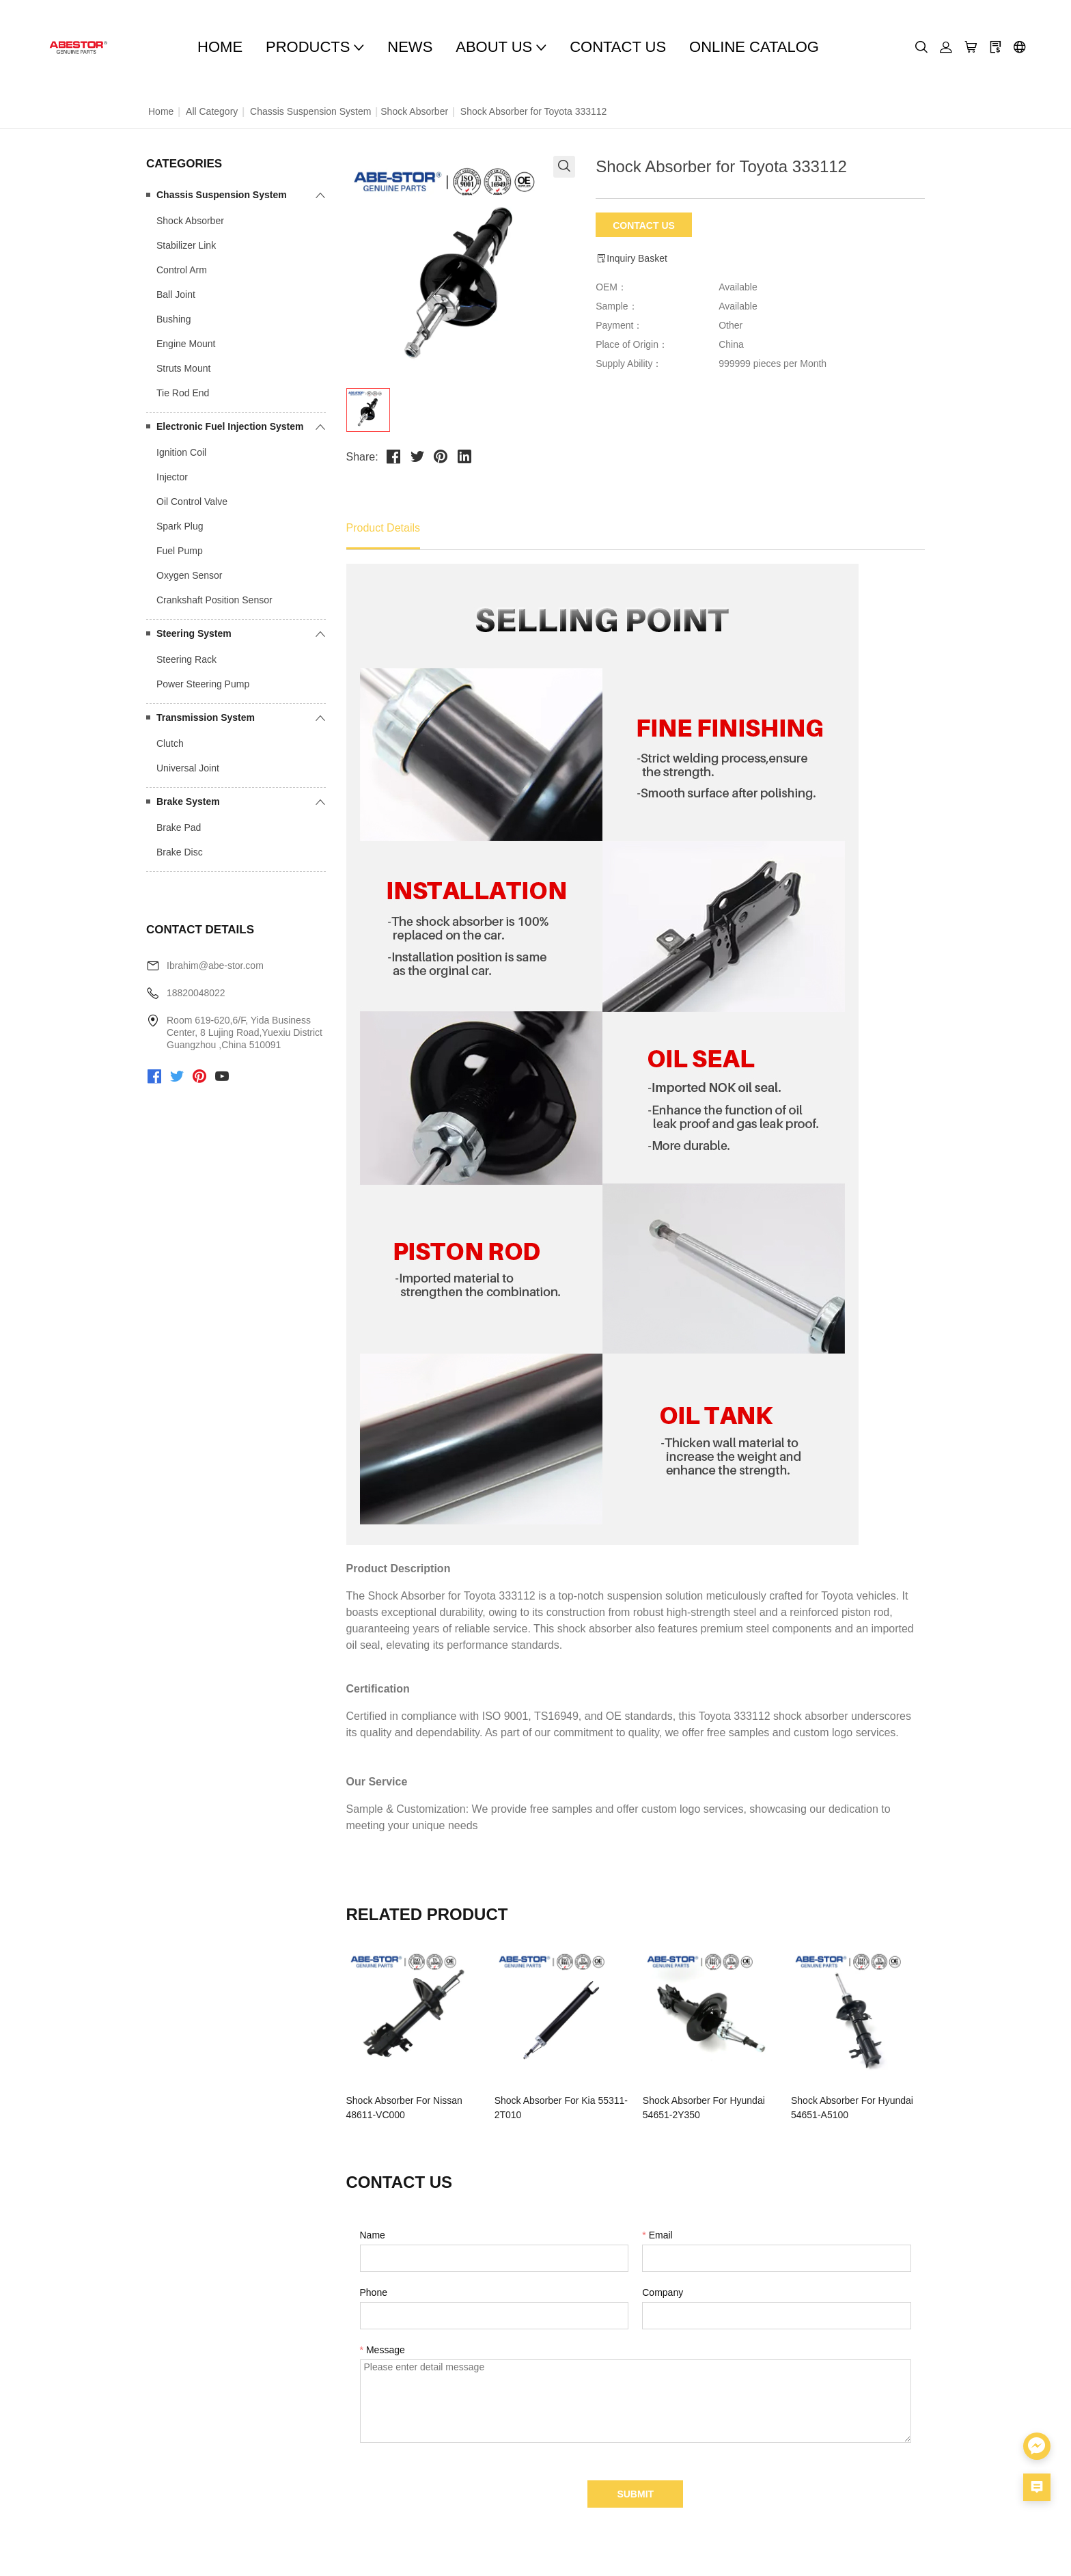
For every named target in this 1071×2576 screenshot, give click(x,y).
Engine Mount (185, 343)
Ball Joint (175, 294)
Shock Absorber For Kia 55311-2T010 (561, 2107)
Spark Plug (179, 526)
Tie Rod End (182, 392)
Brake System (188, 801)
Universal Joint (187, 768)
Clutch (170, 743)
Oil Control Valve (191, 501)
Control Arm (181, 269)
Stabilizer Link (186, 245)
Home (160, 111)
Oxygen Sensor (189, 575)
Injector (172, 476)
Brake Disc (179, 852)
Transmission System (205, 717)
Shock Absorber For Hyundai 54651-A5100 (852, 2107)
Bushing (173, 319)
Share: (362, 457)
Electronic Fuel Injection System (230, 426)
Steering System (194, 633)
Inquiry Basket (631, 258)
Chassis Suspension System (310, 111)
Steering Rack (186, 659)
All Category (212, 111)
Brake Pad (178, 827)
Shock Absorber (414, 111)
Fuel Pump (179, 550)
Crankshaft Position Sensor (214, 599)
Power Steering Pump (202, 684)
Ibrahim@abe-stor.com (215, 965)
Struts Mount (183, 368)
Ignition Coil (181, 452)
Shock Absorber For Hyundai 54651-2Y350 (704, 2107)
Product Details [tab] (383, 528)
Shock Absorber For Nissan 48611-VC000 (404, 2107)
